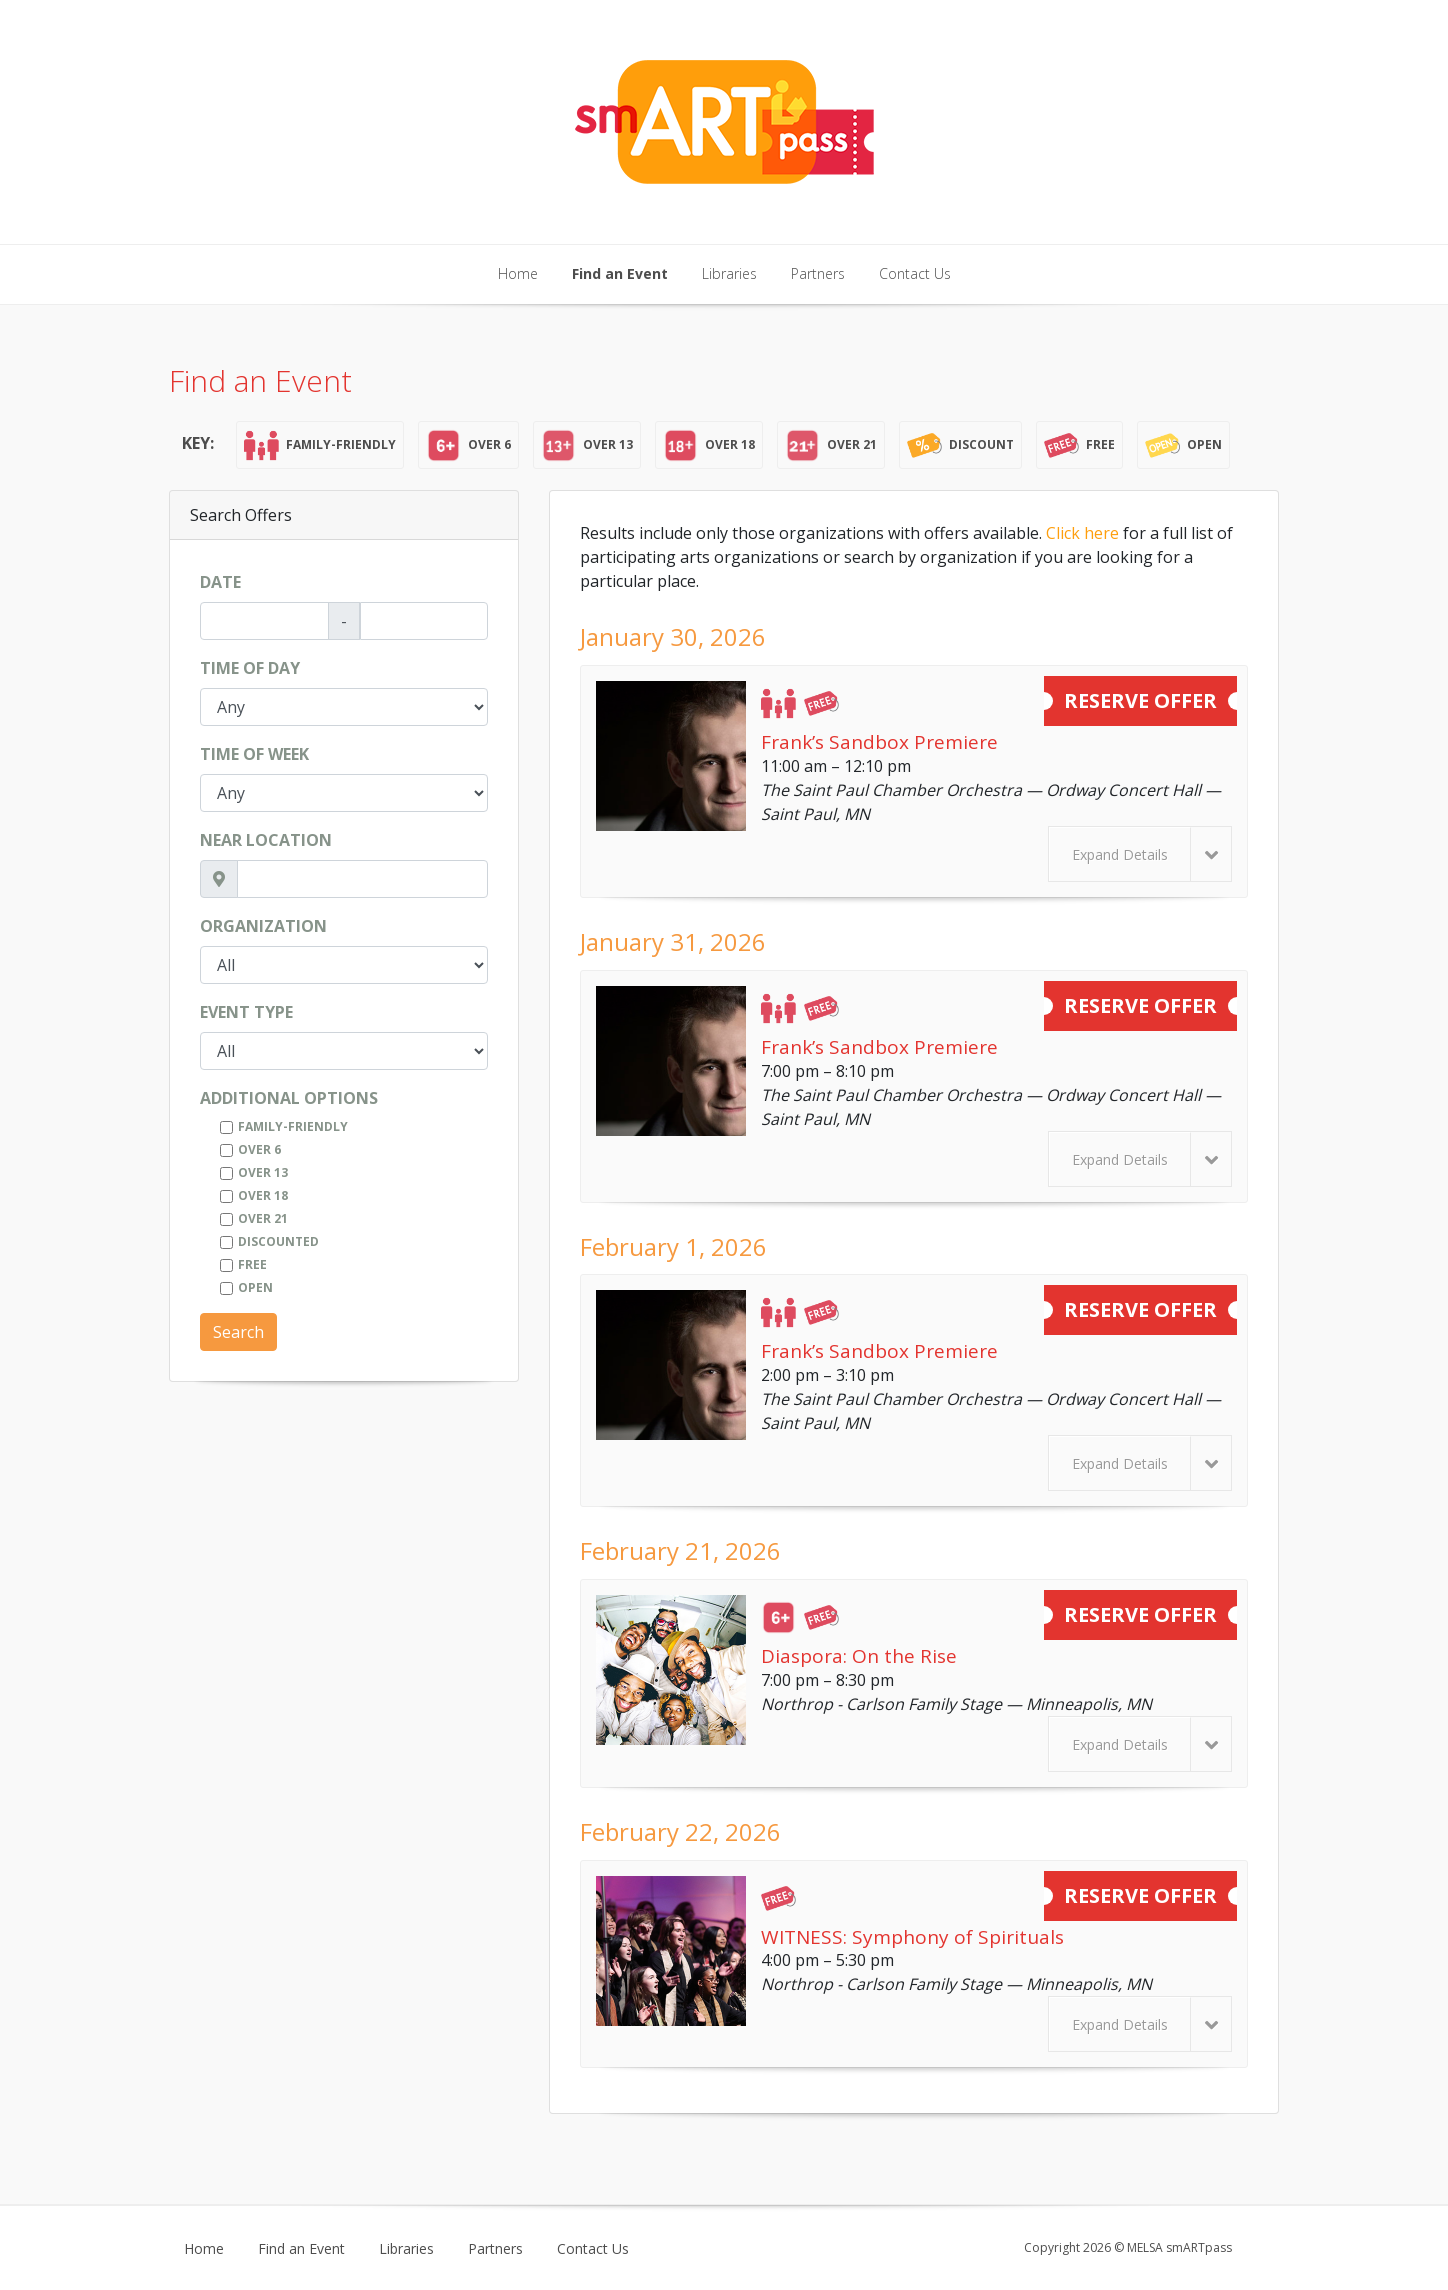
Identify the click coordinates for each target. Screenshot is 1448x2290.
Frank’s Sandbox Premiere (879, 742)
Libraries (729, 273)
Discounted (278, 1241)
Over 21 (263, 1218)
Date (220, 582)
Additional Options (289, 1098)
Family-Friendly (293, 1126)
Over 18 (263, 1195)
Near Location (266, 840)
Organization (263, 926)
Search (238, 1332)
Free (252, 1264)
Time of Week (254, 754)
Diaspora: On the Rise (859, 1656)
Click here (1082, 533)
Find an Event (620, 273)
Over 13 (263, 1172)
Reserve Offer (1140, 700)
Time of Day (250, 668)
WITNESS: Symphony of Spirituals (912, 1937)
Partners (818, 273)
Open (255, 1287)
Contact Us (915, 273)
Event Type (246, 1012)
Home (518, 273)
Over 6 (259, 1149)
